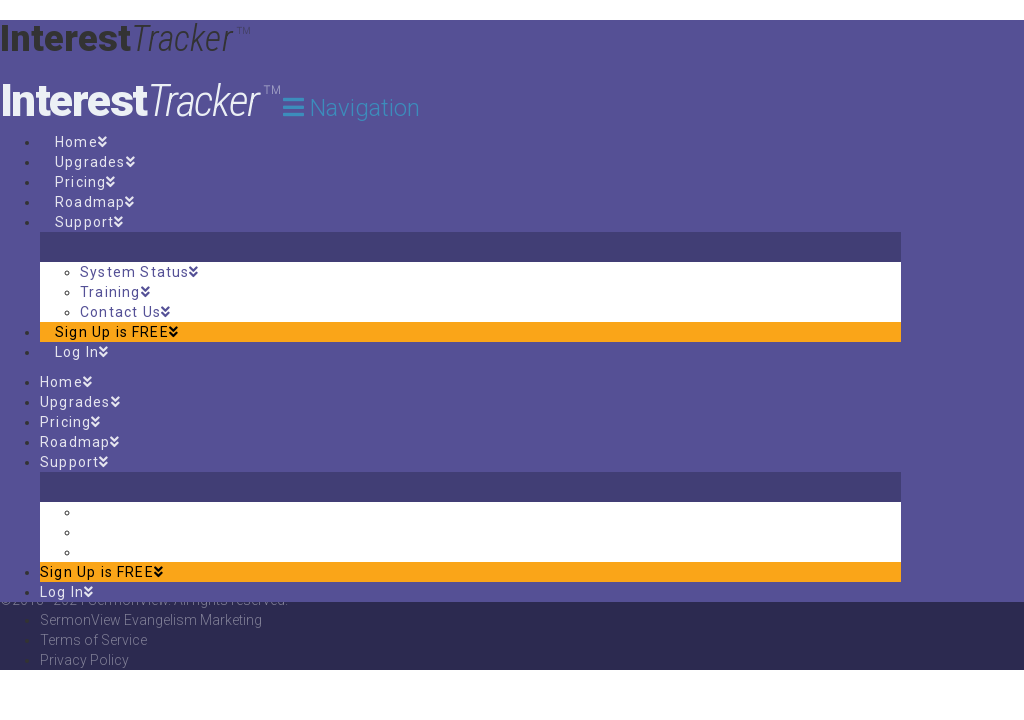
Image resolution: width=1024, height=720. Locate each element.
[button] (351, 108)
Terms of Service (93, 640)
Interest (140, 101)
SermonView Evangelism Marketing (151, 620)
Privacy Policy (84, 660)
